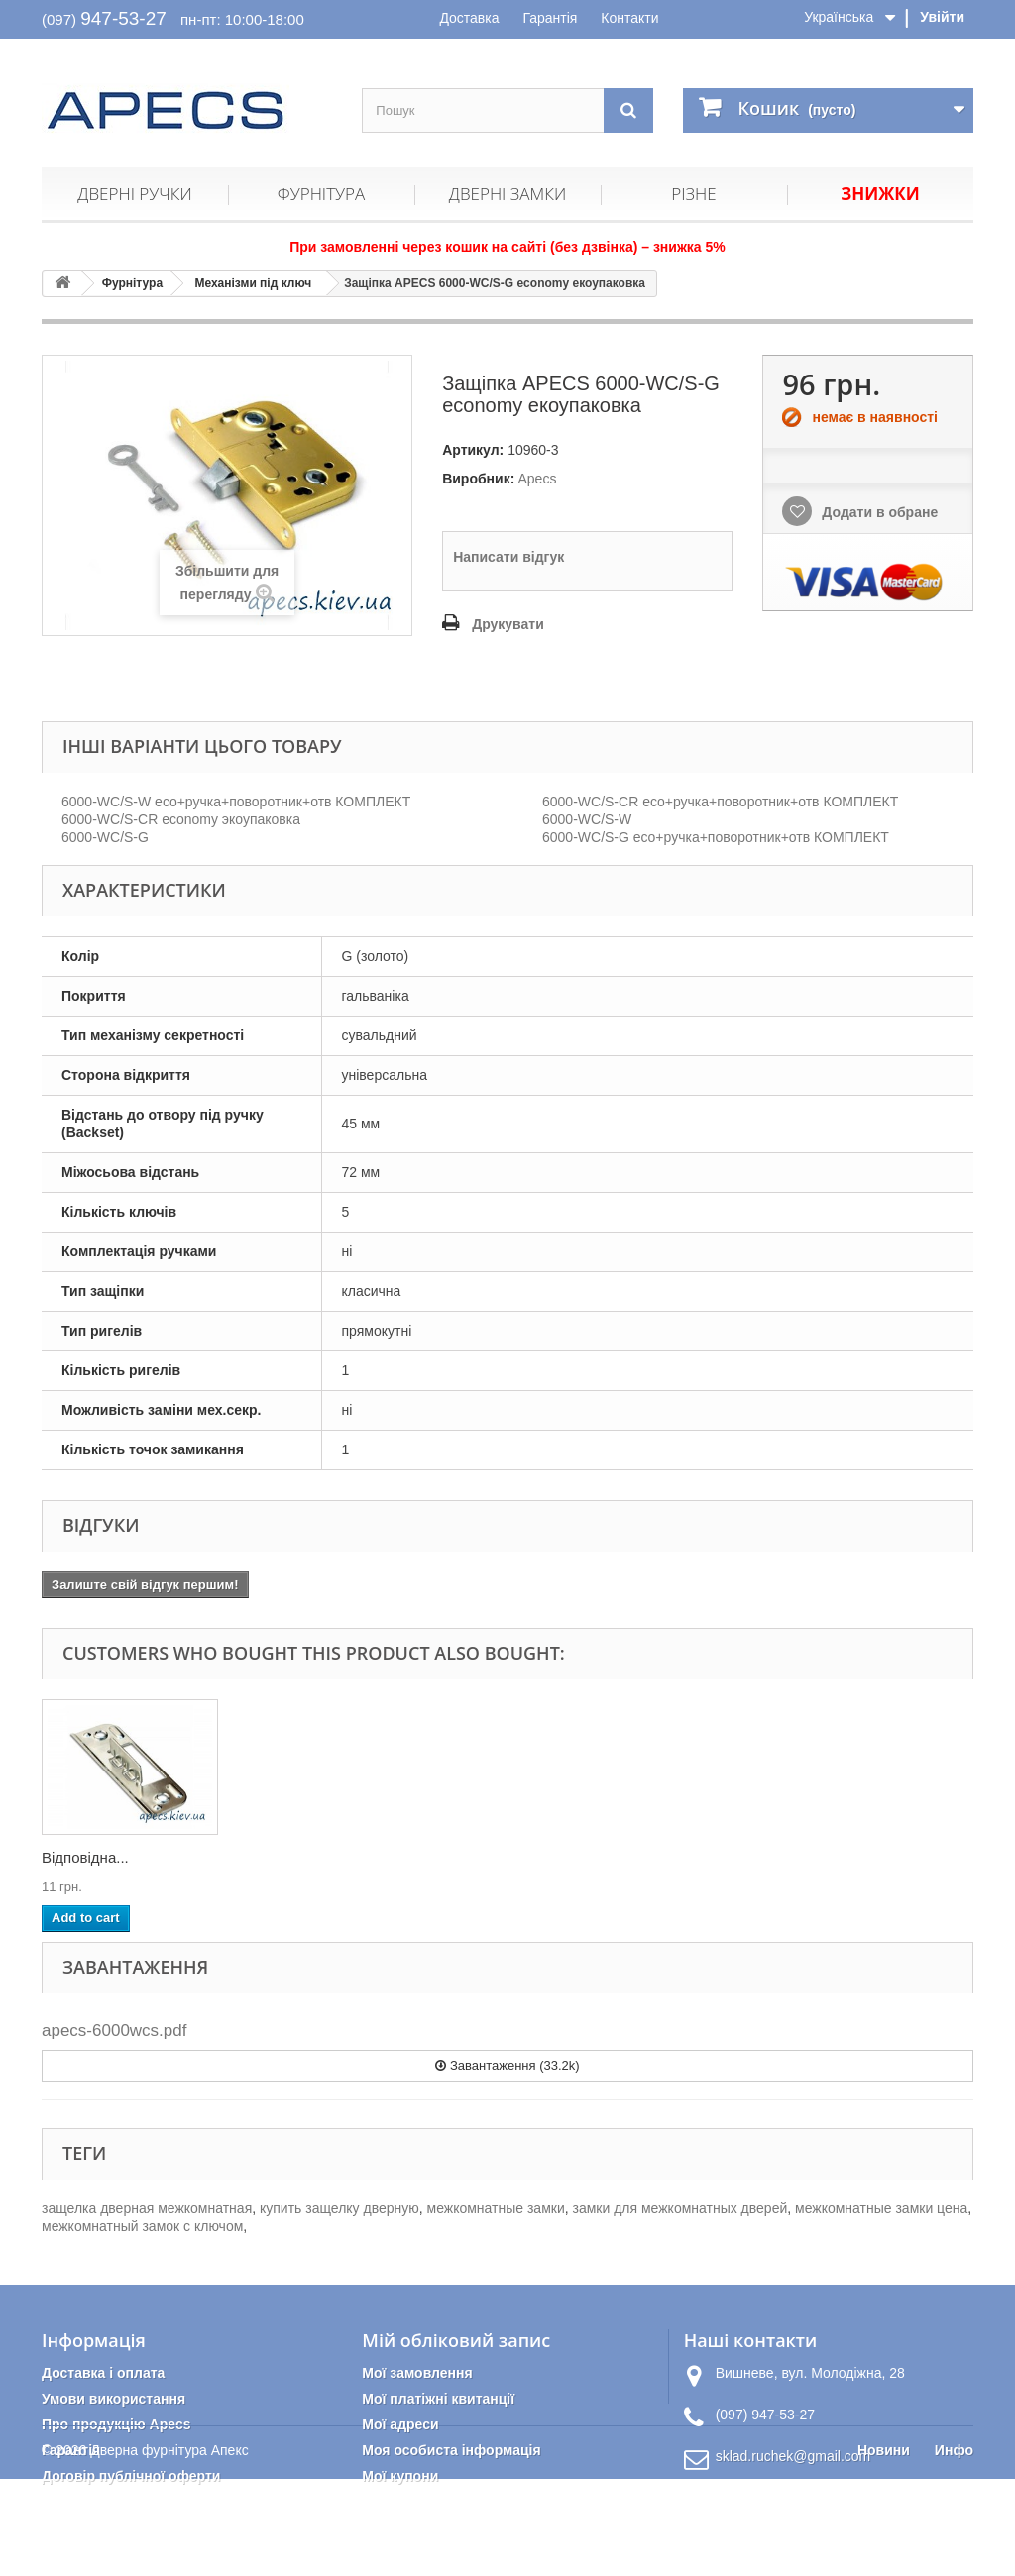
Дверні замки (507, 193)
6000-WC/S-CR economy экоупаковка (180, 819)
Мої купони (400, 2476)
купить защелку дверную (339, 2208)
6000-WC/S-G (105, 837)
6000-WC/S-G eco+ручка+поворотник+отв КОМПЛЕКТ (715, 837)
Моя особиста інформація (451, 2450)
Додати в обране (878, 512)
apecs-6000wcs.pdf (114, 2030)
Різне (693, 193)
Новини (883, 2547)
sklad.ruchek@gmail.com (793, 2456)
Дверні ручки (134, 193)
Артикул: (473, 450)
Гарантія (549, 18)
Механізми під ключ (252, 283)
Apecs (536, 478)
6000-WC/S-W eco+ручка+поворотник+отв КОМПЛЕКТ (235, 801)
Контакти (629, 18)
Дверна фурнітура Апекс (169, 2547)
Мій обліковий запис (456, 2340)
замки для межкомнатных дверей (680, 2208)
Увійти (942, 17)
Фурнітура (321, 193)
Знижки (880, 193)
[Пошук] (628, 110)
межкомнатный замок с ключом (142, 2226)
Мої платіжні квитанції (438, 2399)
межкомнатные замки (496, 2208)
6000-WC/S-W (586, 819)
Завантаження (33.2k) (507, 2065)
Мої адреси (400, 2424)
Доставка (469, 18)
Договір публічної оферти (131, 2476)
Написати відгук (508, 557)
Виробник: (478, 478)
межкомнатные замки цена (881, 2208)
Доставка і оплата (103, 2373)
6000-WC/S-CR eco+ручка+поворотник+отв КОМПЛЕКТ (720, 801)
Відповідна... (85, 1857)
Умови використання (113, 2399)
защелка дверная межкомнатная (147, 2208)
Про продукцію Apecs (116, 2424)
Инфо (954, 2547)
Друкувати (508, 624)
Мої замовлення (417, 2373)
